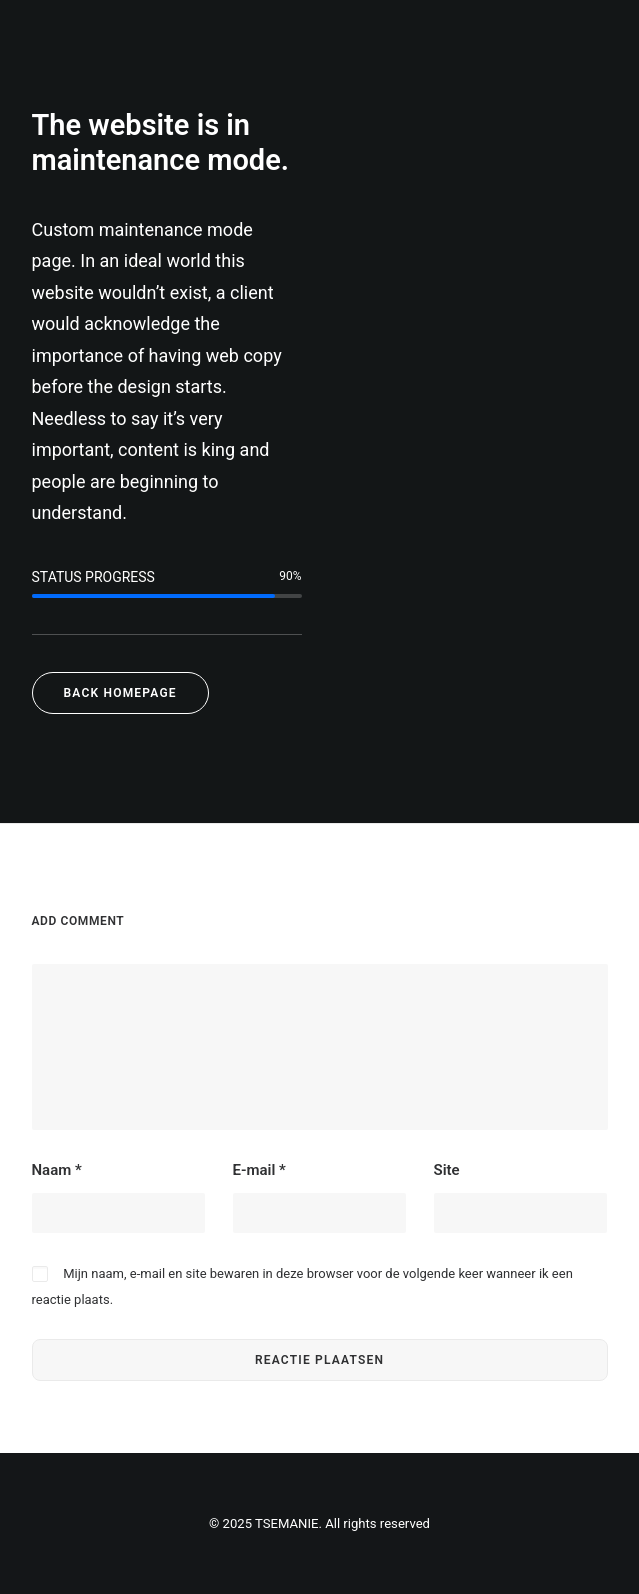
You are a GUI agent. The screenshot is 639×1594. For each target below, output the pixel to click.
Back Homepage (120, 693)
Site (447, 1170)
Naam (57, 1170)
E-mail (259, 1170)
